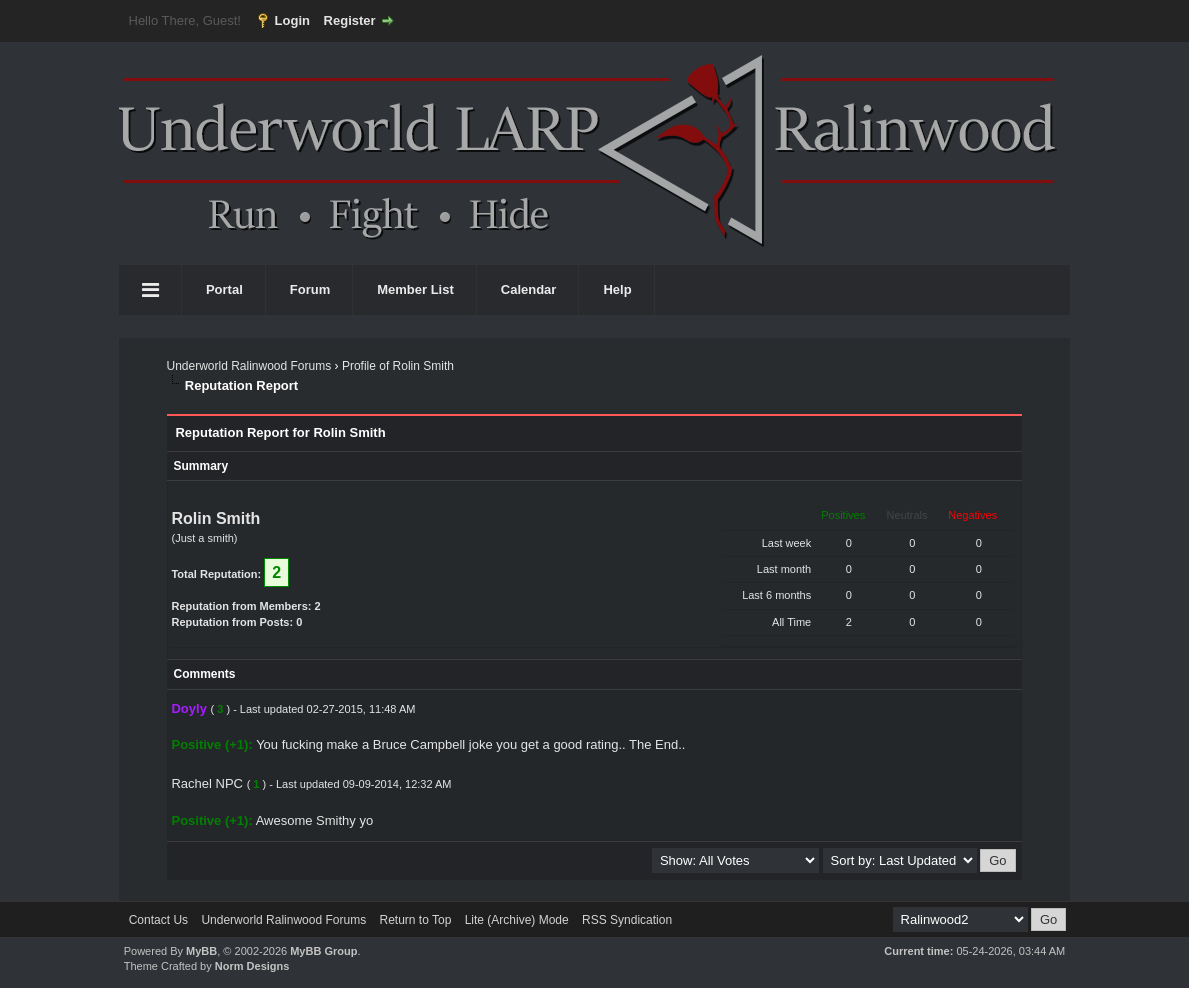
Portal (224, 289)
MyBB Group (323, 951)
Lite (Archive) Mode (517, 920)
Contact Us (158, 920)
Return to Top (415, 920)
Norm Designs (252, 966)
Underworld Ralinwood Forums (248, 366)
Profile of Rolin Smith (398, 366)
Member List (415, 289)
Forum (310, 289)
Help (617, 289)
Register (350, 20)
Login (292, 20)
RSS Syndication (627, 920)
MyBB (201, 951)
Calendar (529, 289)
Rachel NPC (207, 783)
